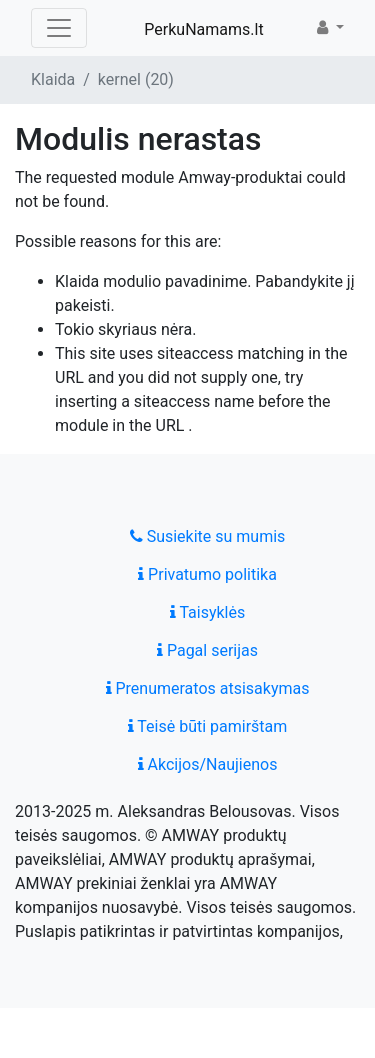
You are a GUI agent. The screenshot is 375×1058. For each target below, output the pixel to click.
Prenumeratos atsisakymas (208, 688)
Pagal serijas (207, 650)
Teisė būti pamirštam (208, 726)
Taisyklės (207, 612)
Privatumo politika (207, 574)
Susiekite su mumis (208, 536)
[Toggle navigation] (59, 28)
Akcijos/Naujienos (208, 764)
